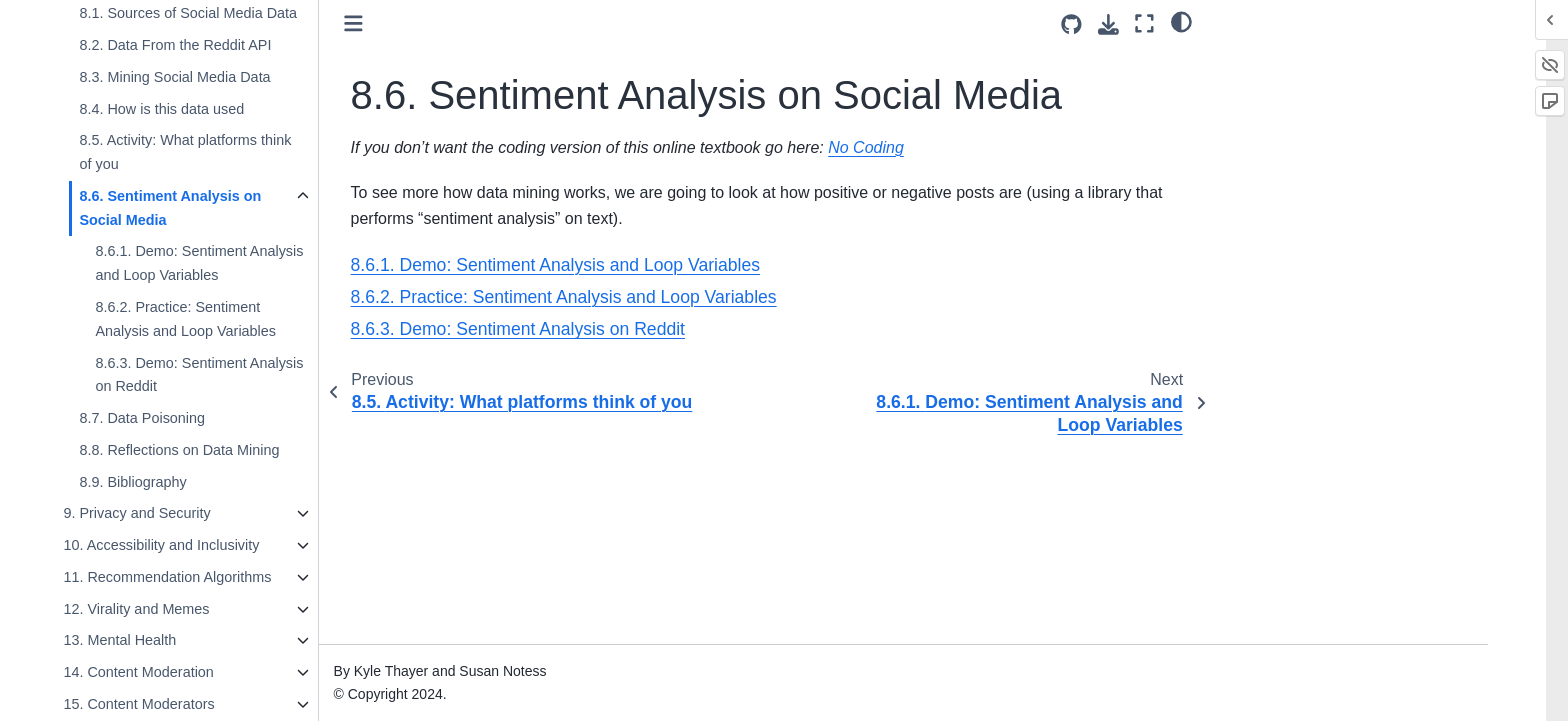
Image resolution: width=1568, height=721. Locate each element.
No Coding (909, 147)
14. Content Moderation (181, 672)
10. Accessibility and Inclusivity (204, 545)
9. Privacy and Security (179, 513)
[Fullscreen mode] (1144, 23)
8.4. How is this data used (204, 109)
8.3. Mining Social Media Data (217, 77)
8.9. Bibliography (175, 482)
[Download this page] (1108, 24)
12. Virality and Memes (179, 609)
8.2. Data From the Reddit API (218, 45)
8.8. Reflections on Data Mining (222, 450)
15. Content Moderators (181, 704)
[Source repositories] (1071, 24)
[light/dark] (1181, 21)
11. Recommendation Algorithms (210, 577)
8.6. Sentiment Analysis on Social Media (213, 208)
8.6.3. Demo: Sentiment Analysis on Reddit (242, 375)
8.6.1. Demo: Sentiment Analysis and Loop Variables (242, 263)
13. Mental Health (162, 640)
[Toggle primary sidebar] (396, 23)
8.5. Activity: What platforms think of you (228, 152)
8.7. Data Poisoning (185, 418)
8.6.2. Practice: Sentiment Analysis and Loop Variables (228, 319)
